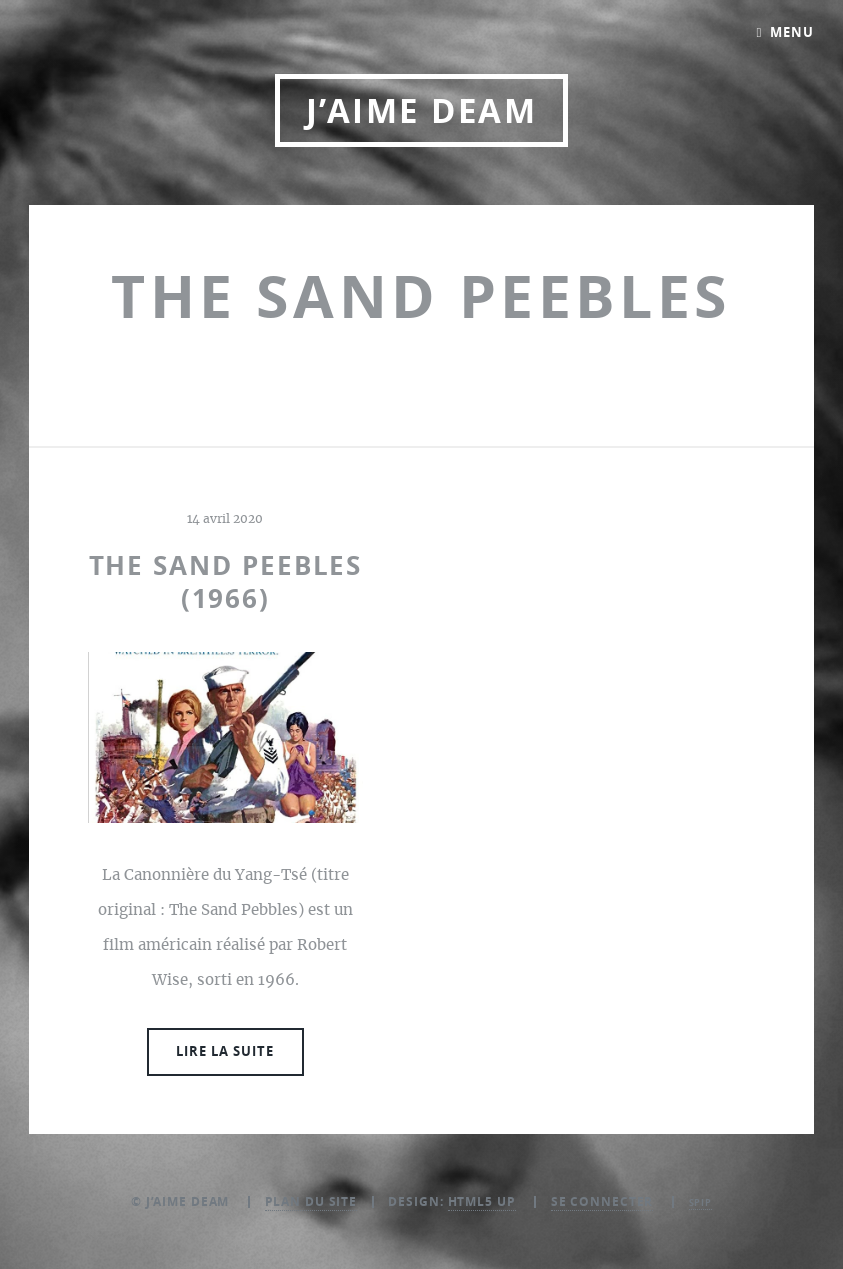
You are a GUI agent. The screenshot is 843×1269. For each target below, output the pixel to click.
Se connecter (602, 1201)
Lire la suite (225, 1051)
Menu (792, 32)
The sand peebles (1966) (226, 582)
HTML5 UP (482, 1201)
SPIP (701, 1202)
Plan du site (311, 1201)
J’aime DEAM (421, 110)
